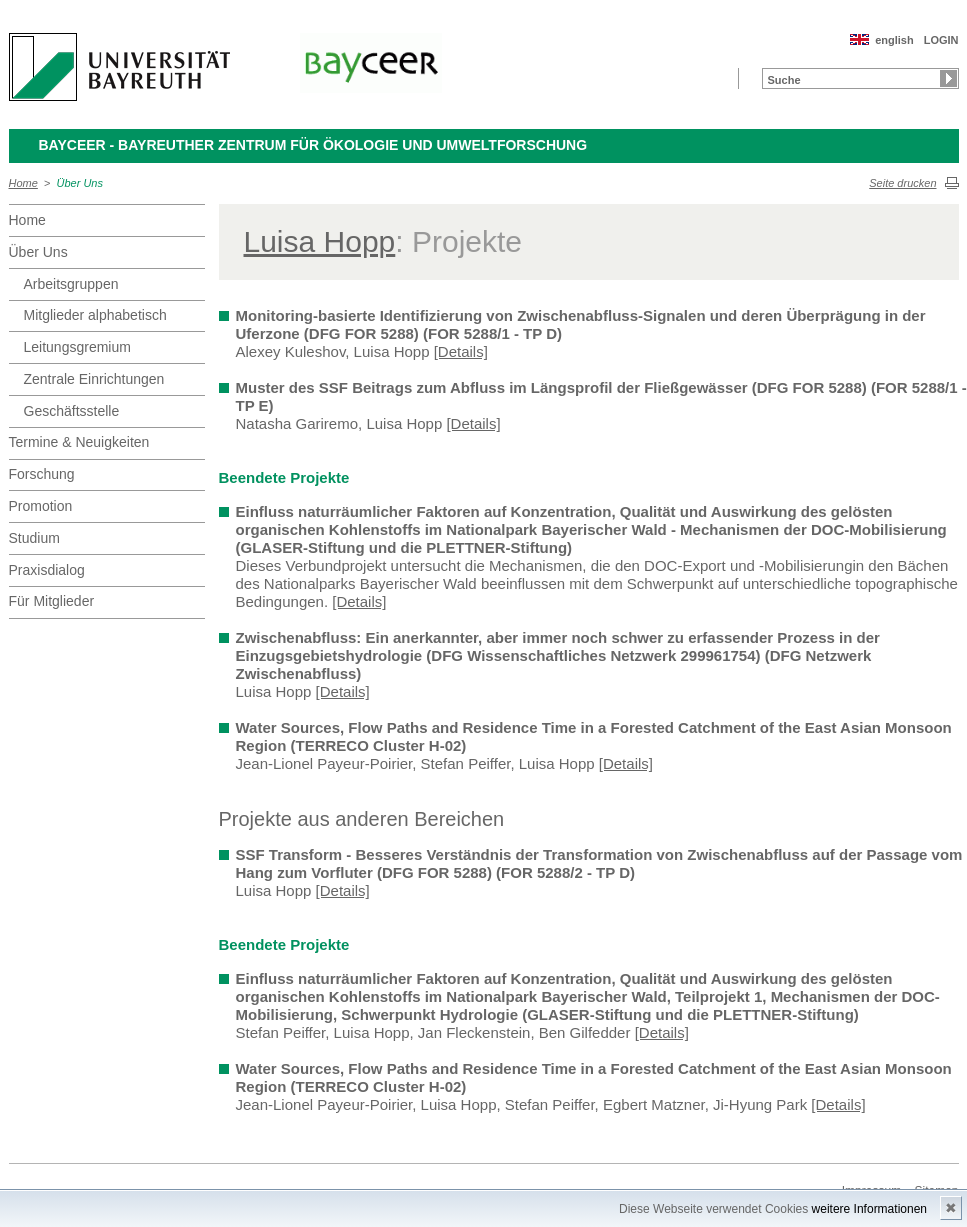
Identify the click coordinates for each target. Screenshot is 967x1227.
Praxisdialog (47, 570)
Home (23, 183)
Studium (34, 538)
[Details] (461, 351)
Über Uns (80, 183)
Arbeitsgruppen (71, 284)
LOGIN (941, 40)
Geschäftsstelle (72, 411)
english (894, 40)
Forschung (42, 474)
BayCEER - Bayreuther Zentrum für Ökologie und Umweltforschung (313, 145)
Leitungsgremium (77, 347)
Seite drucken (902, 183)
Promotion (41, 506)
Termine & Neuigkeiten (79, 442)
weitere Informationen (869, 1209)
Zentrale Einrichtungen (94, 379)
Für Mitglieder (52, 601)
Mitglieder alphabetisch (95, 315)
